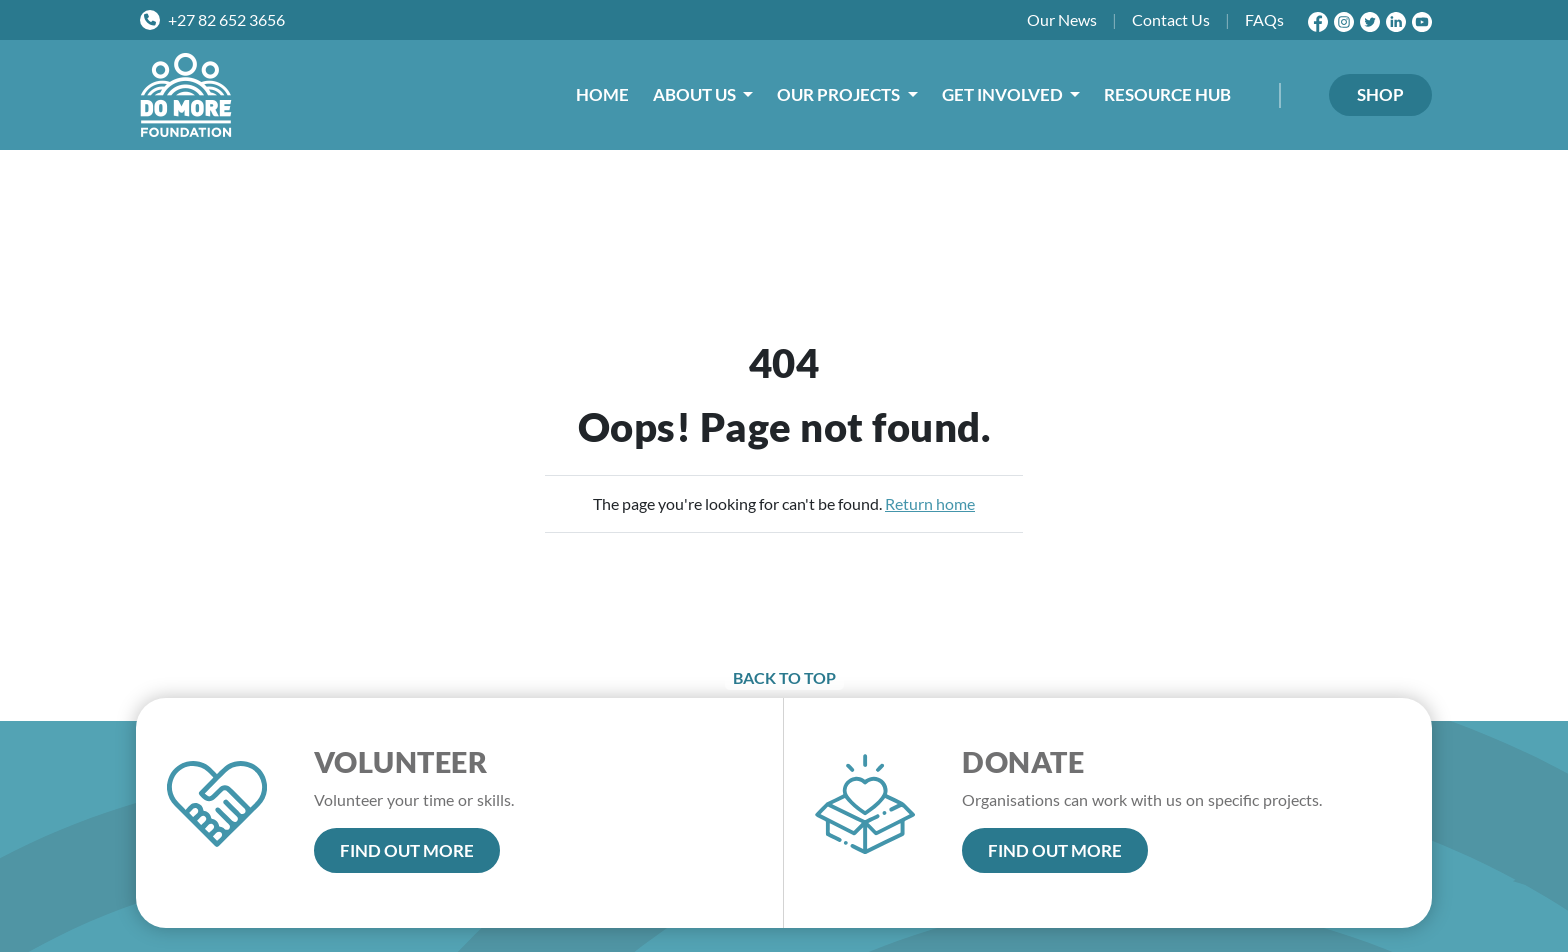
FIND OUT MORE (407, 850)
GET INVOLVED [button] (1004, 94)
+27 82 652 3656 (226, 19)
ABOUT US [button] (696, 94)
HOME (602, 94)
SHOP (1380, 94)
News (1062, 20)
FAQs (1264, 19)
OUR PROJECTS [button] (840, 94)
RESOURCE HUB (1167, 94)
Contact (1171, 20)
